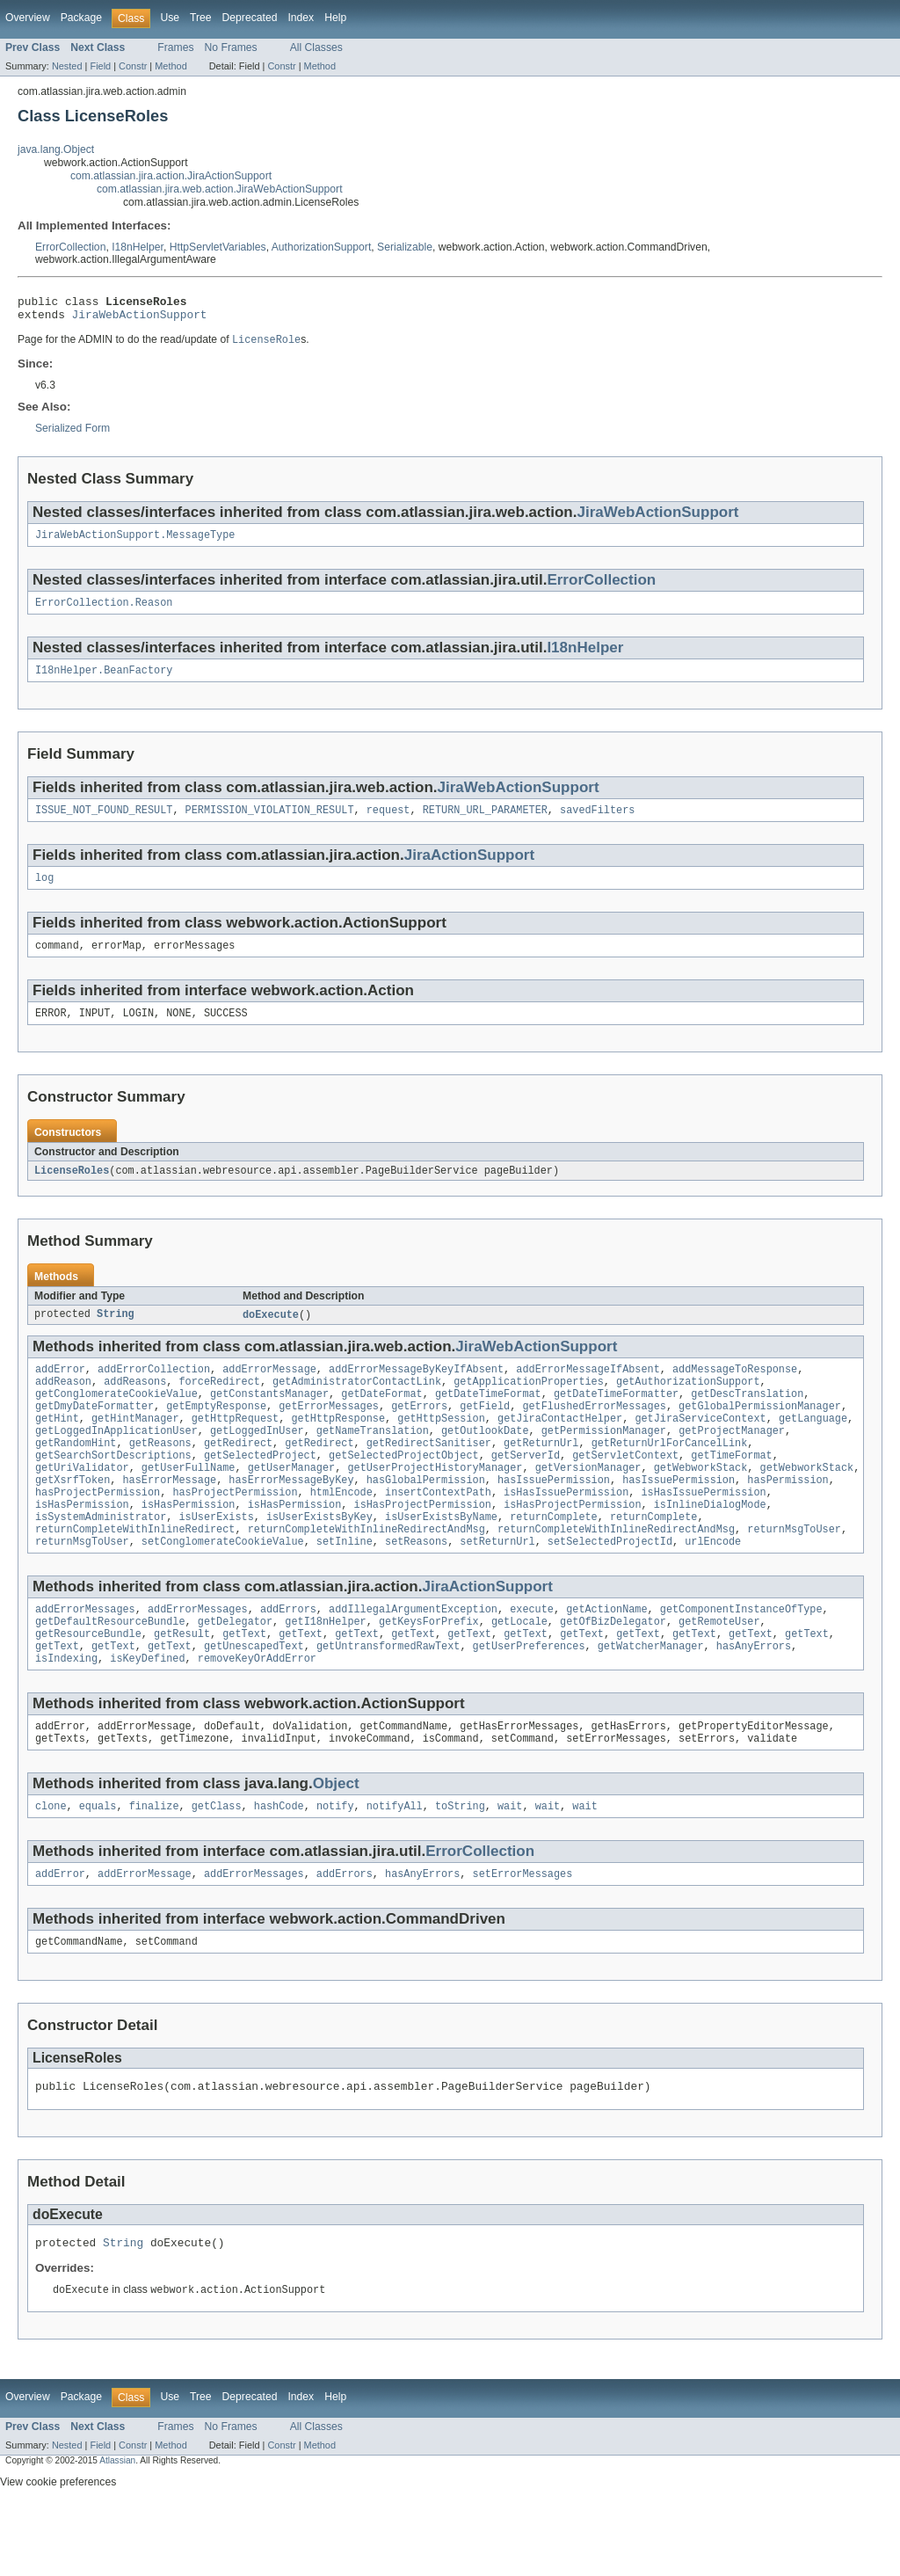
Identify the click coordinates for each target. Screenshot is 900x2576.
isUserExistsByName (441, 1560)
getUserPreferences (529, 1699)
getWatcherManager (651, 1699)
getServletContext (625, 1489)
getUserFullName (189, 1503)
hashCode (279, 1866)
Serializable (404, 247)
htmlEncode (341, 1531)
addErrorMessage (269, 1391)
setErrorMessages (523, 1936)
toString (460, 1866)
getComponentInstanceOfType (741, 1657)
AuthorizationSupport (322, 247)
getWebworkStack (701, 1503)
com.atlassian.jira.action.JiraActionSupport (171, 176)
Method (170, 66)
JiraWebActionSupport (139, 319)
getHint (57, 1447)
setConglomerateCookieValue (223, 1588)
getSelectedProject (260, 1489)
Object (336, 1842)
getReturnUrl (541, 1475)
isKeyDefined (147, 1713)
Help (335, 17)
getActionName (606, 1657)
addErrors (288, 1657)
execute (532, 1657)
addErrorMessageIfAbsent (587, 1391)
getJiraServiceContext (700, 1447)
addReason (63, 1405)
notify (335, 1866)
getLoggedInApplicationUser (116, 1461)
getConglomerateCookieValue (116, 1419)
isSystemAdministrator (100, 1560)
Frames (175, 47)
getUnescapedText (254, 1699)
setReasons (416, 1588)
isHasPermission (82, 1546)
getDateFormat (381, 1419)
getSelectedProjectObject (404, 1489)
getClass (217, 1866)
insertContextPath (438, 1531)
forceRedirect (218, 1405)
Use (169, 17)
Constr (133, 66)
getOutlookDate (485, 1461)
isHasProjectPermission (421, 1546)
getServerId (525, 1489)
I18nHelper (137, 247)
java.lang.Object (56, 149)
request (388, 823)
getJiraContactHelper (559, 1447)
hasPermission (787, 1517)
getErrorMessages (329, 1433)
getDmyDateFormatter (94, 1433)
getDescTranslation (747, 1419)
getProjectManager (732, 1461)
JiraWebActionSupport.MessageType (135, 542)
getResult (182, 1685)
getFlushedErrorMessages (593, 1433)
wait (509, 1866)
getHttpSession (441, 1447)
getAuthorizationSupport (687, 1405)
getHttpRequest (235, 1447)
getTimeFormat (731, 1489)
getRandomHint (75, 1475)
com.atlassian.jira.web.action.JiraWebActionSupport (220, 189)
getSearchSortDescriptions (113, 1489)
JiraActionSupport (469, 868)
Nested (67, 66)
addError (60, 1391)
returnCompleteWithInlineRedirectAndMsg (366, 1574)
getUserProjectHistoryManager (434, 1503)
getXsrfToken (72, 1517)
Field (100, 66)
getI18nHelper (325, 1671)
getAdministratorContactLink (356, 1405)
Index (300, 17)
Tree (201, 17)
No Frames (231, 47)
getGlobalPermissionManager (760, 1433)
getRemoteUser (719, 1671)
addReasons (135, 1405)
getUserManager (292, 1503)
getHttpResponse (338, 1447)
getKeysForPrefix (429, 1671)
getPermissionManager (603, 1461)
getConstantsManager (269, 1419)
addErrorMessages (85, 1657)
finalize (154, 1866)
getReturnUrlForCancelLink (670, 1475)
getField (485, 1433)
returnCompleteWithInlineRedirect (135, 1574)
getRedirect (238, 1475)
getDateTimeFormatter (616, 1419)
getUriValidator (82, 1503)
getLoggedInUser (257, 1461)
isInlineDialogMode (710, 1546)
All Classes (316, 47)
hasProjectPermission (97, 1531)
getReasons (160, 1475)
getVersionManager (588, 1503)
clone (51, 1866)
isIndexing (66, 1713)
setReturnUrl (497, 1588)
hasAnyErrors (753, 1699)
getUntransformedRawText (388, 1699)
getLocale (519, 1671)
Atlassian (117, 2531)
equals (98, 1866)
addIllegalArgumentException (413, 1657)
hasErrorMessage (170, 1517)
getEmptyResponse (216, 1433)
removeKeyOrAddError (257, 1713)
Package (81, 17)
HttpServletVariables (218, 247)
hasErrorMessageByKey (291, 1517)
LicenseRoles (71, 1189)
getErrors (419, 1433)
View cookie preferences (58, 2552)
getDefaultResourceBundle (110, 1671)
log (44, 892)
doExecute (271, 1335)
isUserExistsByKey (319, 1560)
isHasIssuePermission (566, 1531)
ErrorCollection (70, 247)
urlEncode (713, 1588)
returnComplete (554, 1560)
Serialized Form (72, 434)
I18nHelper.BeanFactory (103, 681)
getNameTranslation (372, 1461)
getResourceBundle (88, 1685)
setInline (344, 1588)
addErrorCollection (154, 1391)
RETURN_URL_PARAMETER (485, 823)
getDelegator (235, 1671)
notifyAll (395, 1866)
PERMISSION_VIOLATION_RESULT (269, 823)
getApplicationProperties (529, 1405)
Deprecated (250, 17)
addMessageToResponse (734, 1391)
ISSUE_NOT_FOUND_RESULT (103, 823)
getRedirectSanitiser (429, 1475)
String (115, 1335)
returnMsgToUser (794, 1574)
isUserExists (215, 1560)
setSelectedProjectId (610, 1588)
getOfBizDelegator (613, 1671)
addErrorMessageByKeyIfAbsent (416, 1391)
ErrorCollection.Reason (103, 612)
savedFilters (597, 823)
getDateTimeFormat (488, 1419)
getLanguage (813, 1447)
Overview (27, 17)
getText (244, 1685)
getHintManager (135, 1447)
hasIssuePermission (553, 1517)
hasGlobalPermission (426, 1517)
